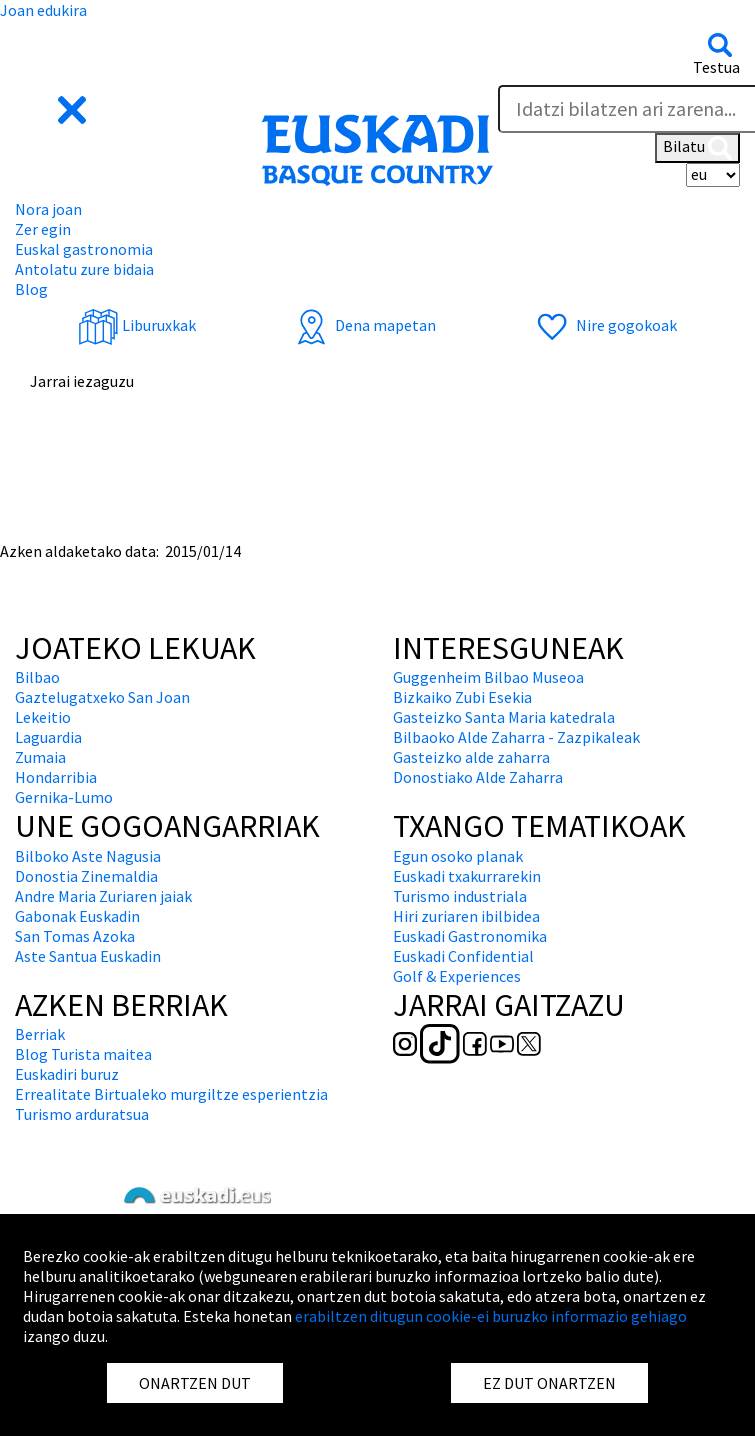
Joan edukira (43, 10)
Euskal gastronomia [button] (84, 249)
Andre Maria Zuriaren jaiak (103, 896)
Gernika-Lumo (64, 797)
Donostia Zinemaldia (86, 876)
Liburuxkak (137, 325)
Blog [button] (31, 289)
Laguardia (48, 737)
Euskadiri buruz (67, 1074)
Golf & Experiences (457, 976)
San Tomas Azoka (75, 936)
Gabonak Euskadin (77, 916)
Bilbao (37, 677)
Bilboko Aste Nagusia (88, 856)
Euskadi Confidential (463, 956)
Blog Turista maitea (83, 1054)
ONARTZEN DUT (195, 1383)
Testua (716, 67)
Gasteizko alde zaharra (471, 757)
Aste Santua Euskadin (88, 956)
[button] (52, 108)
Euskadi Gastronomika (470, 936)
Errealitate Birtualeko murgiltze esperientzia (171, 1094)
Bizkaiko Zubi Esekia (462, 697)
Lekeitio (43, 717)
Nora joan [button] (48, 209)
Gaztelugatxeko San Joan (102, 697)
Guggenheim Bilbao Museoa (488, 677)
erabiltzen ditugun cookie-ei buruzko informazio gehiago (491, 1316)
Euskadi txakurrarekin (467, 876)
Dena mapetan (363, 325)
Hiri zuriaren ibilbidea (466, 916)
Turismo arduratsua (82, 1114)
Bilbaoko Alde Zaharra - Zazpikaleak (516, 737)
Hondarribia (56, 777)
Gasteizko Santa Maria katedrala (504, 717)
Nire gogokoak (604, 325)
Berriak (40, 1034)
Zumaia (40, 757)
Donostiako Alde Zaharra (478, 777)
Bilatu (697, 148)
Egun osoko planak (458, 856)
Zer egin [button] (43, 229)
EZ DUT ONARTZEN (549, 1383)
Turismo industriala (460, 896)
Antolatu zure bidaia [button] (84, 269)
